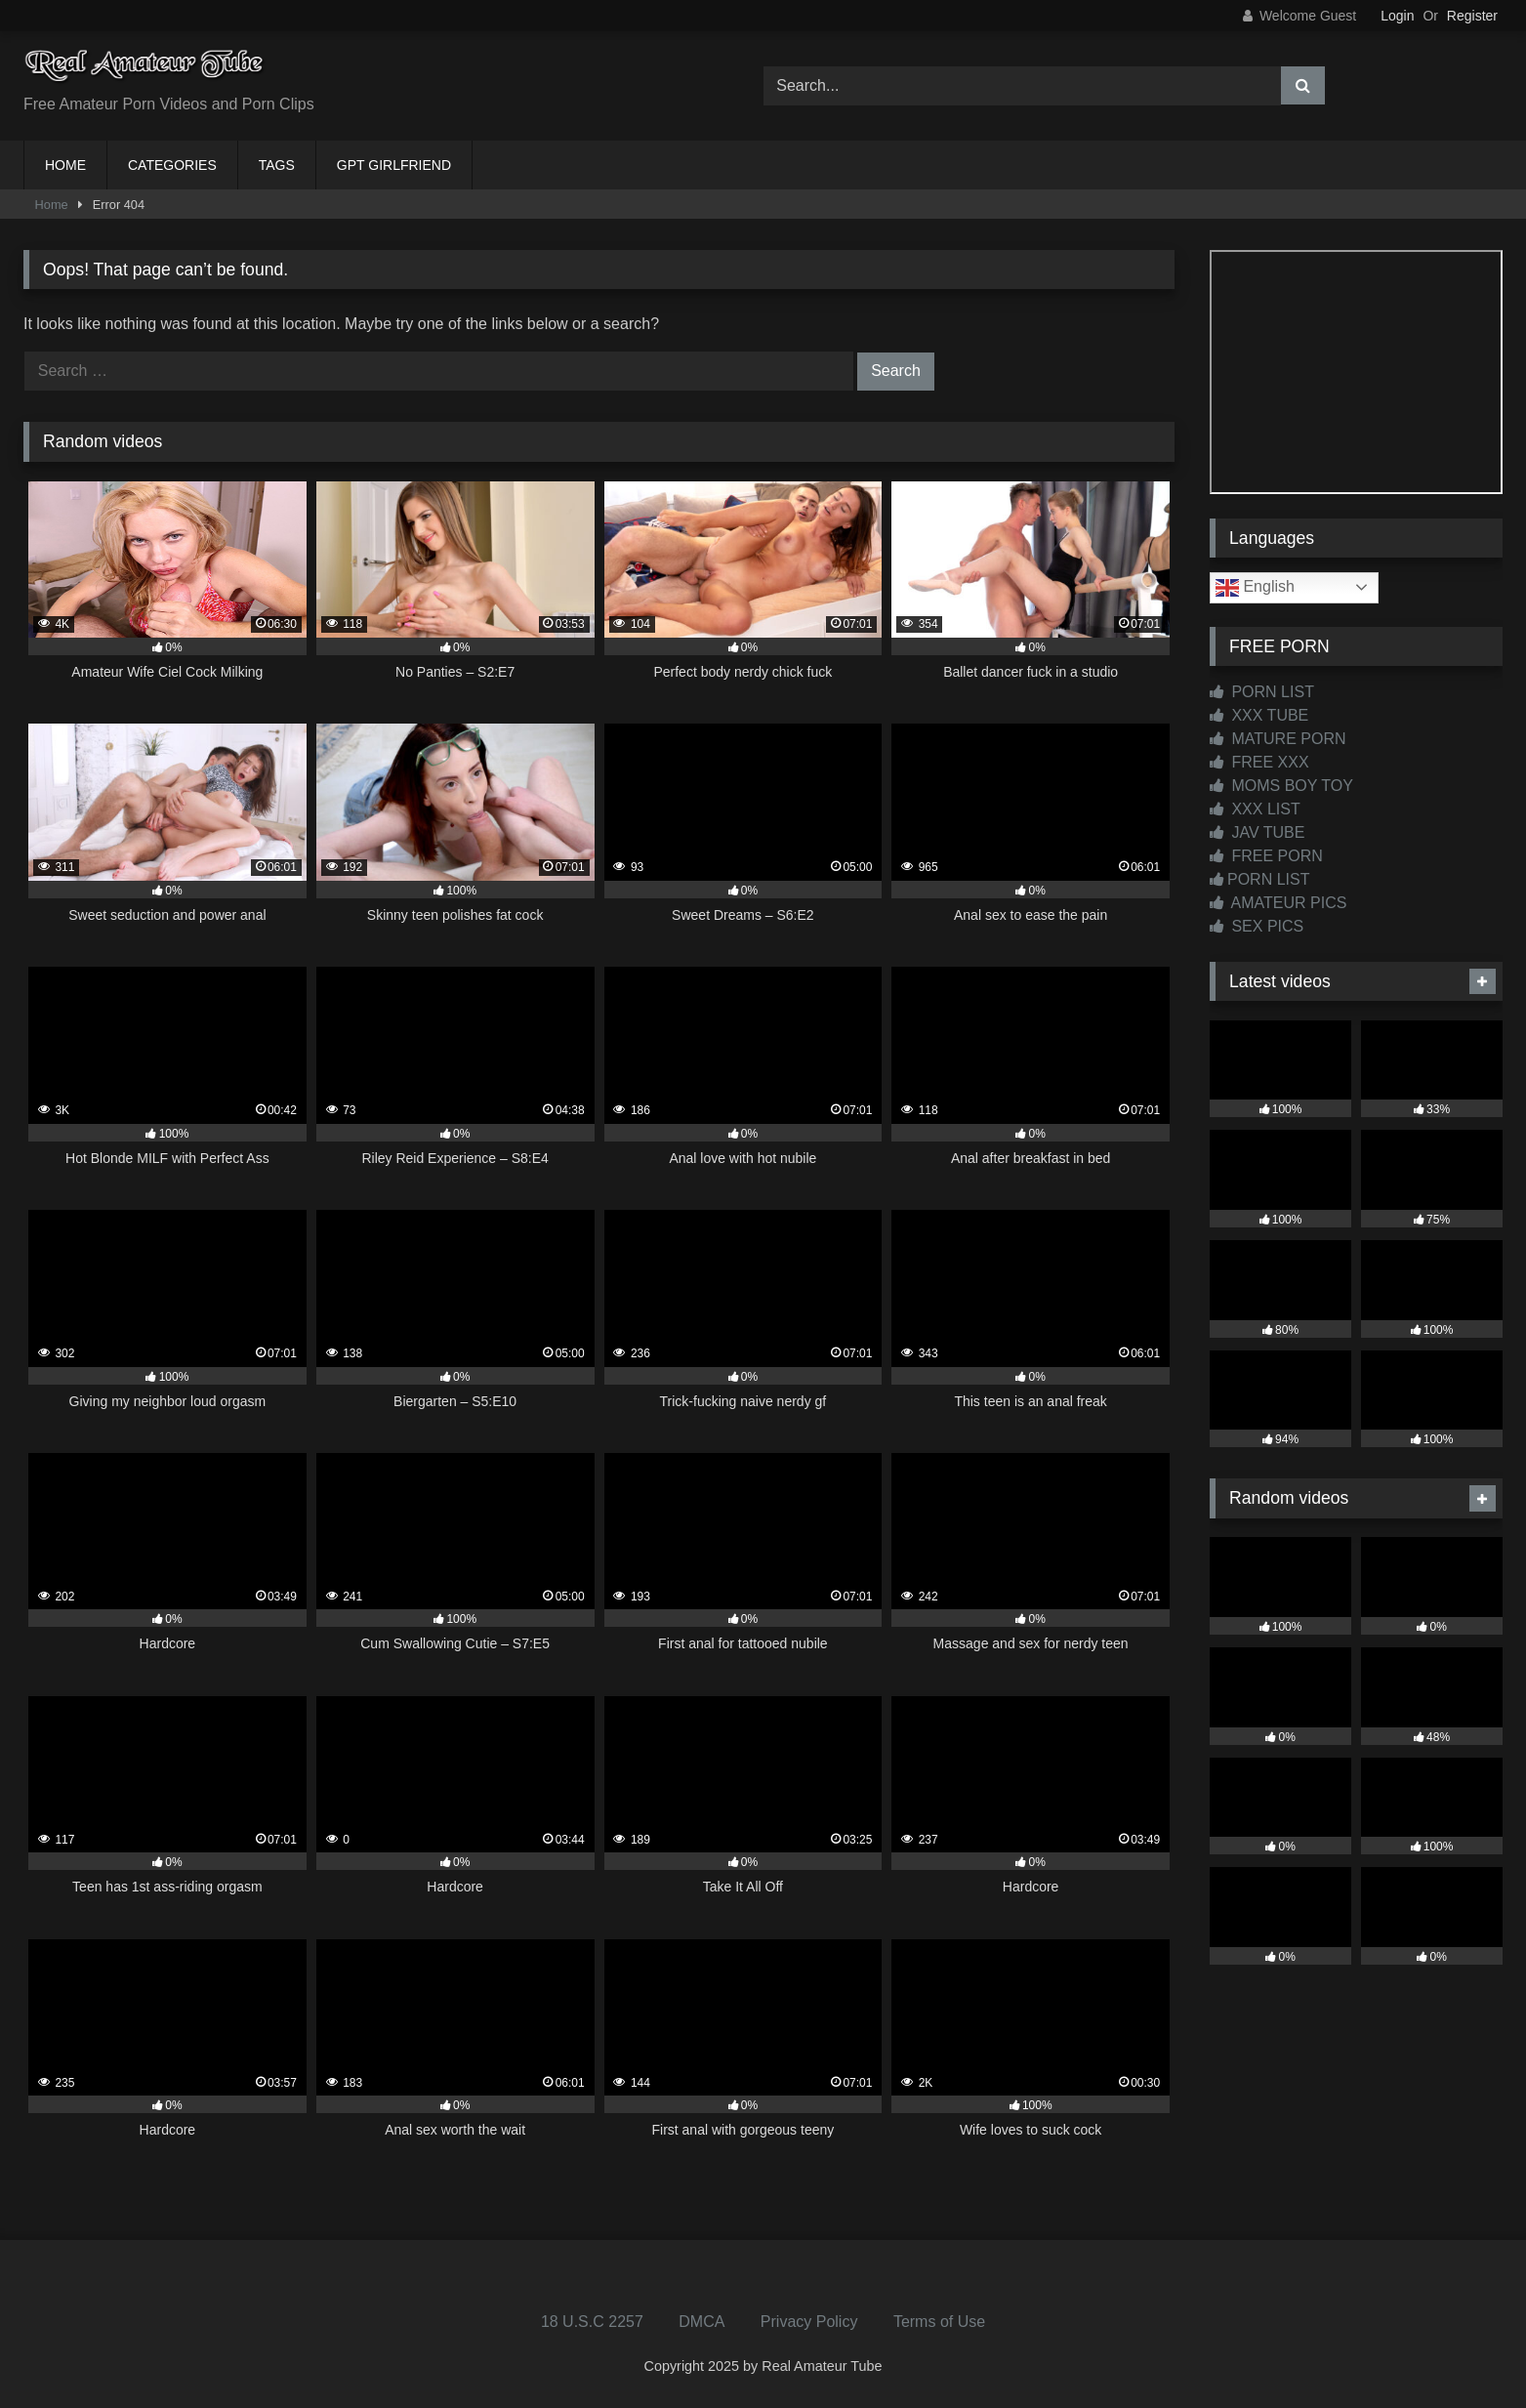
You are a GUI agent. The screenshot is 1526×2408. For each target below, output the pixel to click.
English (1255, 588)
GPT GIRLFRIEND (394, 165)
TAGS (277, 165)
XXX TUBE (1259, 715)
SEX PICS (1256, 926)
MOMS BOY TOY (1281, 785)
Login (1397, 15)
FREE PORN (1266, 856)
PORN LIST (1262, 692)
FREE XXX (1259, 762)
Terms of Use (939, 2321)
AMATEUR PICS (1278, 902)
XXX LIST (1255, 809)
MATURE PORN (1277, 738)
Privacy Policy (809, 2321)
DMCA (701, 2321)
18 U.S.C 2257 (592, 2321)
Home (51, 204)
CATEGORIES (172, 165)
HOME (65, 165)
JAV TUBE (1257, 832)
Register (1472, 15)
